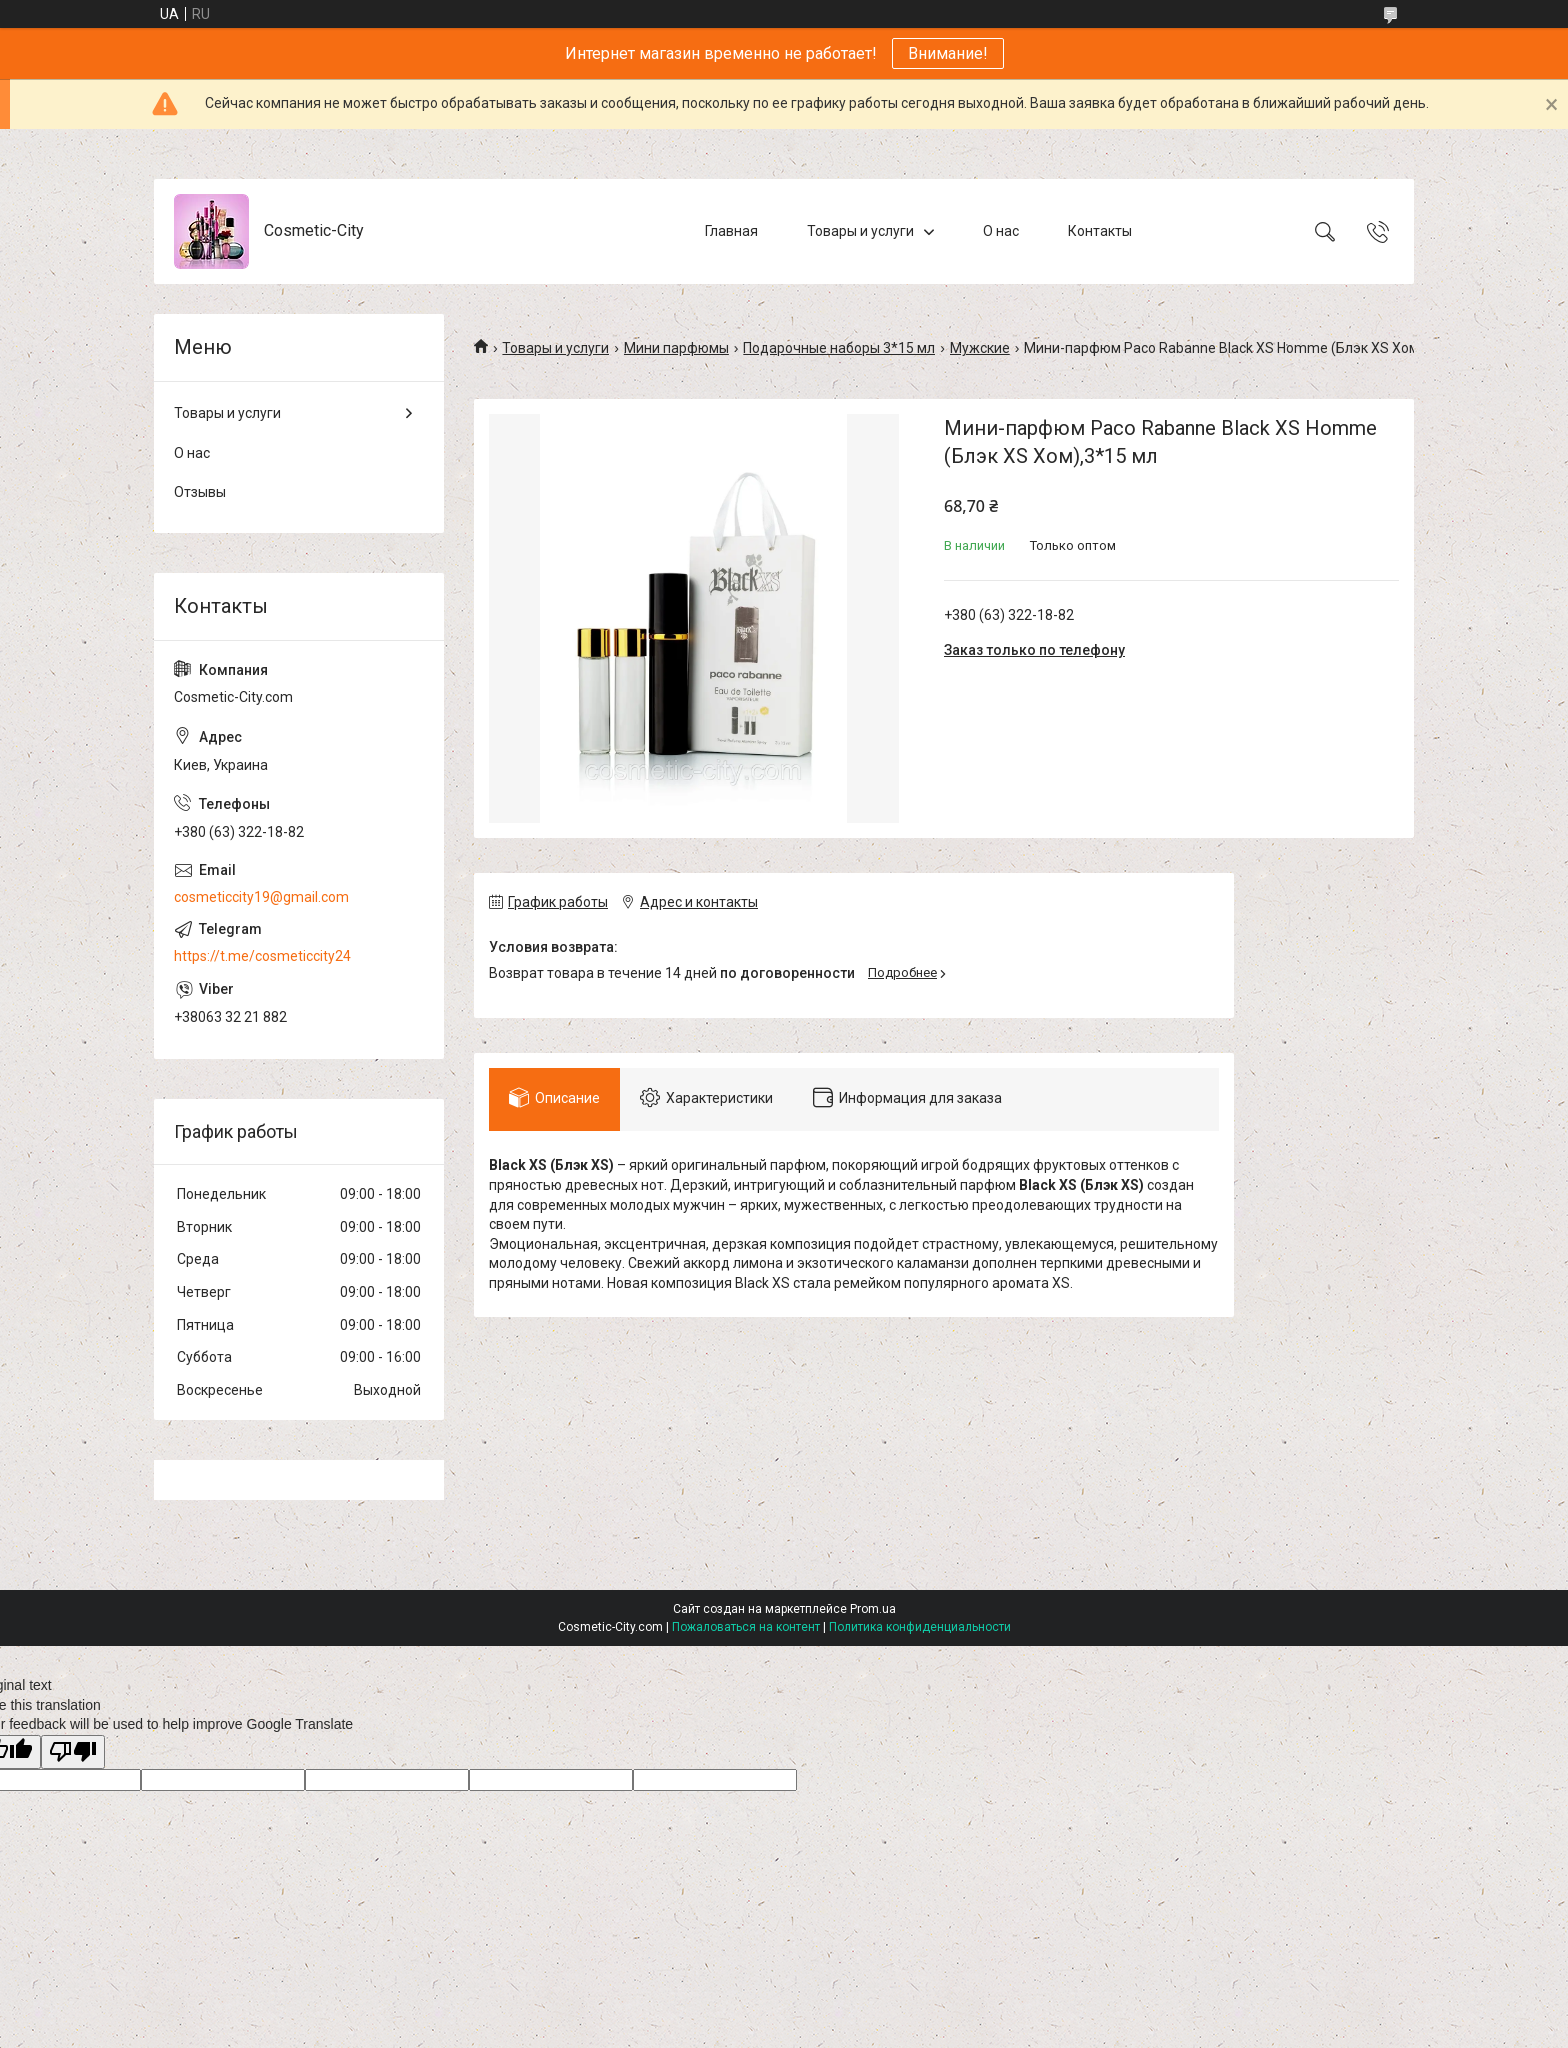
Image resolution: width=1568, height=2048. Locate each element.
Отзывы (200, 492)
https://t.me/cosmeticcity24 (262, 956)
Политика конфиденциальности (920, 1627)
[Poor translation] (73, 1752)
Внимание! (948, 53)
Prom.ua (873, 1609)
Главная (731, 231)
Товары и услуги (860, 231)
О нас (1001, 231)
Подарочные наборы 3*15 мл (839, 348)
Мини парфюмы (676, 348)
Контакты (1100, 231)
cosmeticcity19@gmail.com (261, 897)
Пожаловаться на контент (746, 1627)
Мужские (980, 348)
